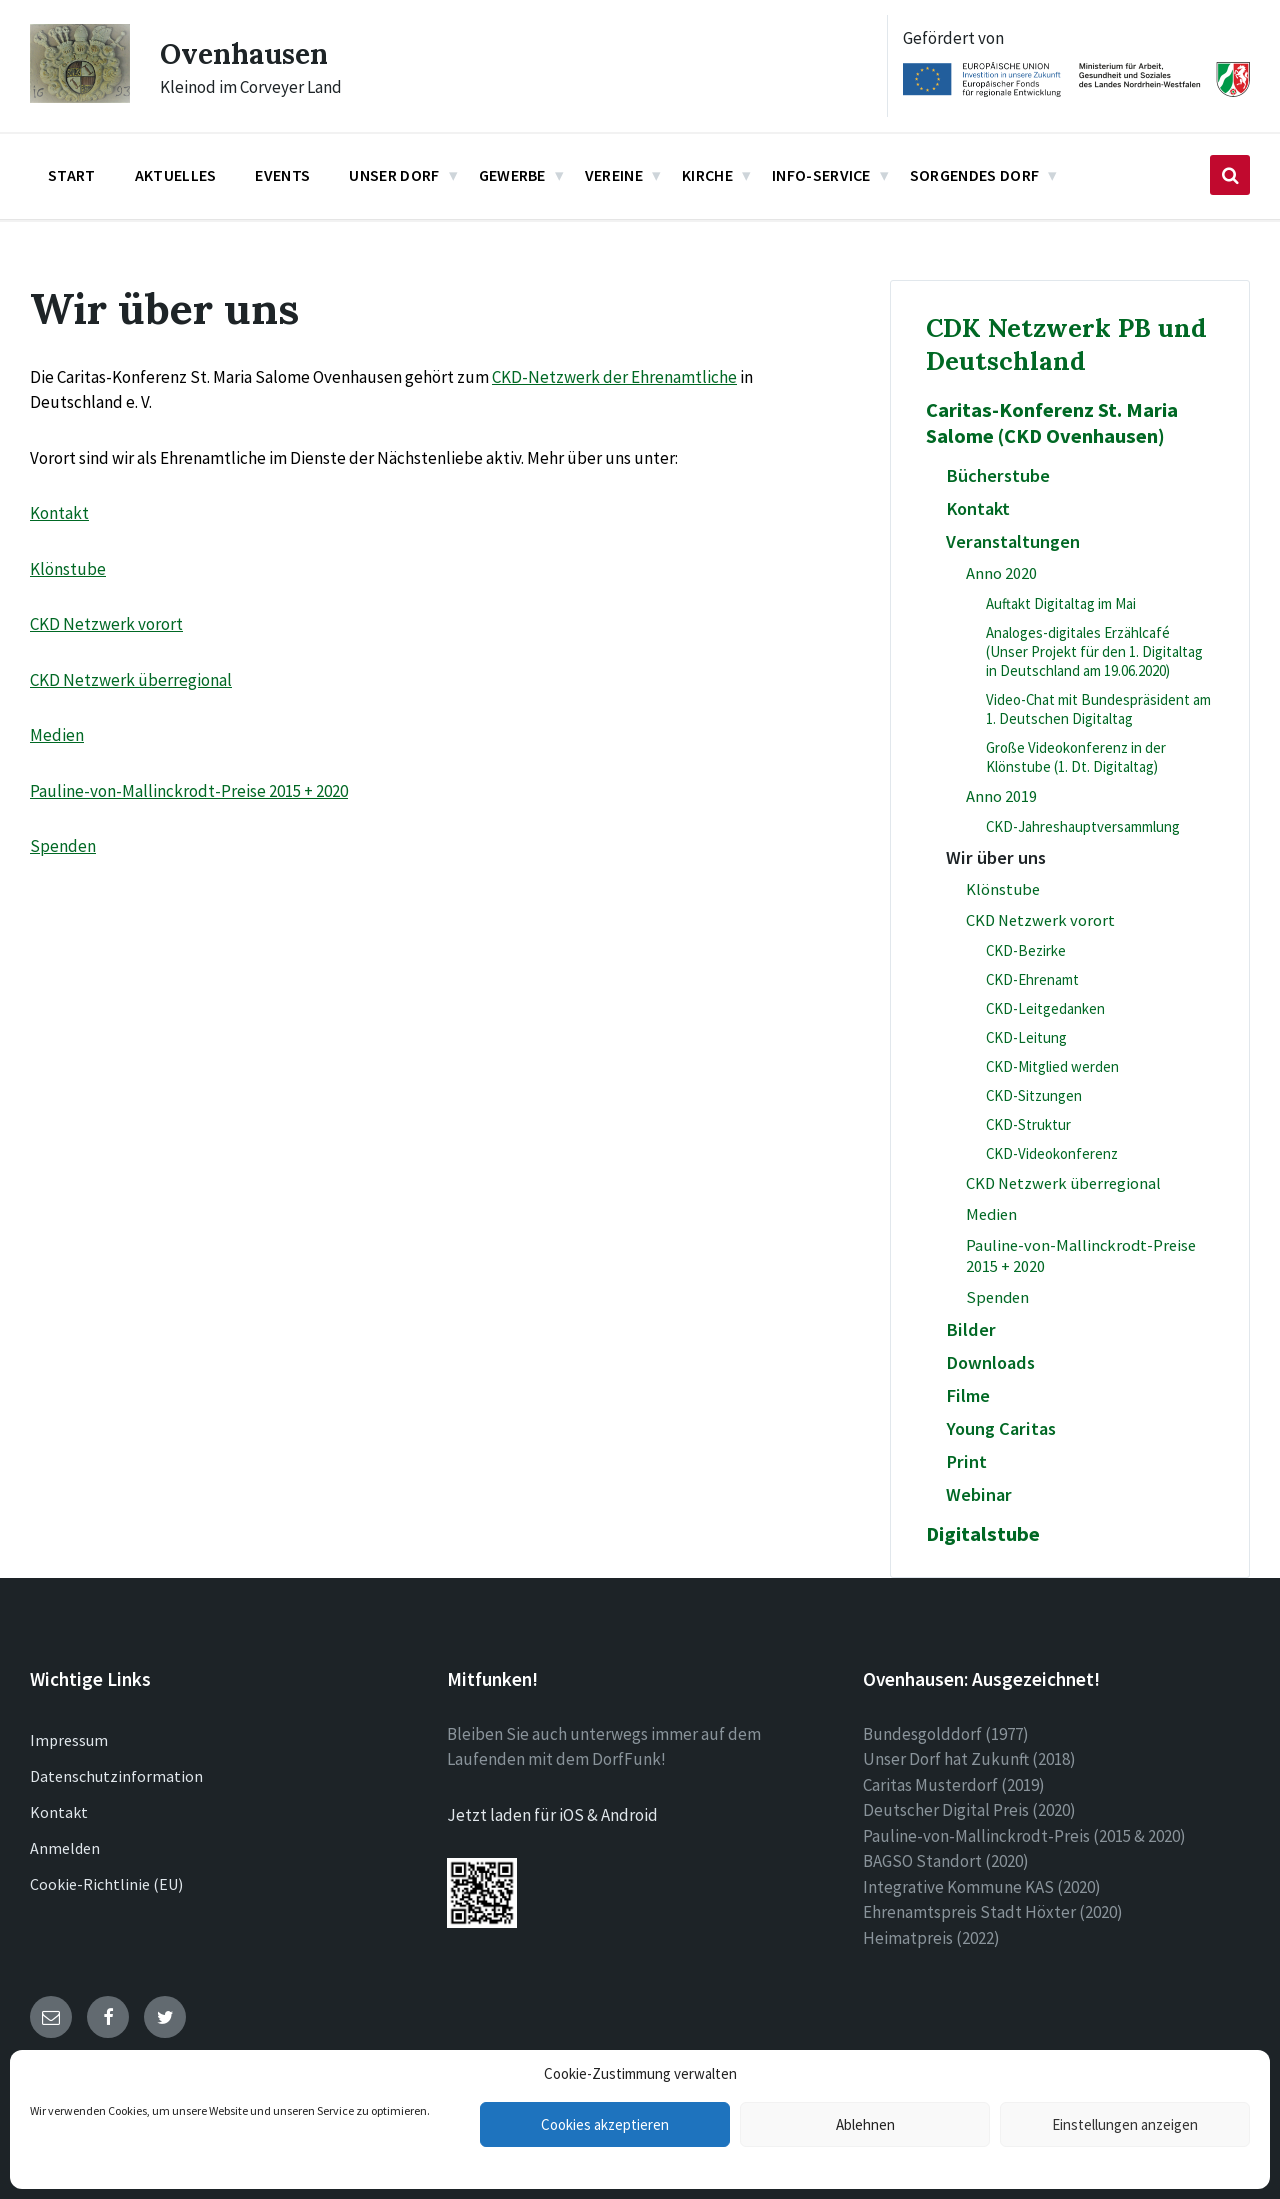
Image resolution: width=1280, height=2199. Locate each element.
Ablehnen (865, 2124)
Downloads (990, 1362)
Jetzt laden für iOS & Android (552, 1815)
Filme (968, 1395)
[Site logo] (80, 97)
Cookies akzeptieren (605, 2124)
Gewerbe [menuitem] (512, 175)
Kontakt (59, 513)
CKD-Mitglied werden (1052, 1066)
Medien (57, 735)
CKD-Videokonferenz (1052, 1153)
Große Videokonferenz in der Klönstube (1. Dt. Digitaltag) (1076, 757)
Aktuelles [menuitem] (176, 175)
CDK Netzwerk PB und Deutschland (1066, 344)
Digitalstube (983, 1534)
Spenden (63, 846)
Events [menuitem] (282, 175)
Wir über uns (996, 857)
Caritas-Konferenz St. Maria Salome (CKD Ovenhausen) (1052, 423)
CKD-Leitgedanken (1045, 1008)
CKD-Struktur (1028, 1124)
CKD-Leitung (1026, 1037)
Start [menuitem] (72, 175)
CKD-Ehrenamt (1032, 979)
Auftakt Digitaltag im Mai (1061, 603)
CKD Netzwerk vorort (106, 624)
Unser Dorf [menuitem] (394, 175)
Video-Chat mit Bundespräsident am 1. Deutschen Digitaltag (1098, 709)
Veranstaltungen (1013, 541)
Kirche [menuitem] (707, 175)
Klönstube (68, 569)
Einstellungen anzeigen (1125, 2124)
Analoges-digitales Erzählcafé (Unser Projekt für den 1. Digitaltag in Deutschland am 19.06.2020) (1094, 651)
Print (966, 1461)
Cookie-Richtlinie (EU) (106, 1884)
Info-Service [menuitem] (821, 175)
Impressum (69, 1740)
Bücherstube (998, 475)
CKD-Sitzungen (1034, 1095)
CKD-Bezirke (1026, 950)
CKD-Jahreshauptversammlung (1083, 826)
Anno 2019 (1001, 796)
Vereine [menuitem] (614, 175)
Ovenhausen (249, 53)
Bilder (971, 1329)
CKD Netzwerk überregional (131, 680)
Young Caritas (1001, 1428)
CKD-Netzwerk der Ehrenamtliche (614, 377)
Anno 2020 (1001, 573)
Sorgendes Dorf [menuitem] (974, 175)
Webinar (979, 1494)
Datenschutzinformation (116, 1776)
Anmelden (65, 1848)
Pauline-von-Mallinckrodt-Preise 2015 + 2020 (189, 791)
